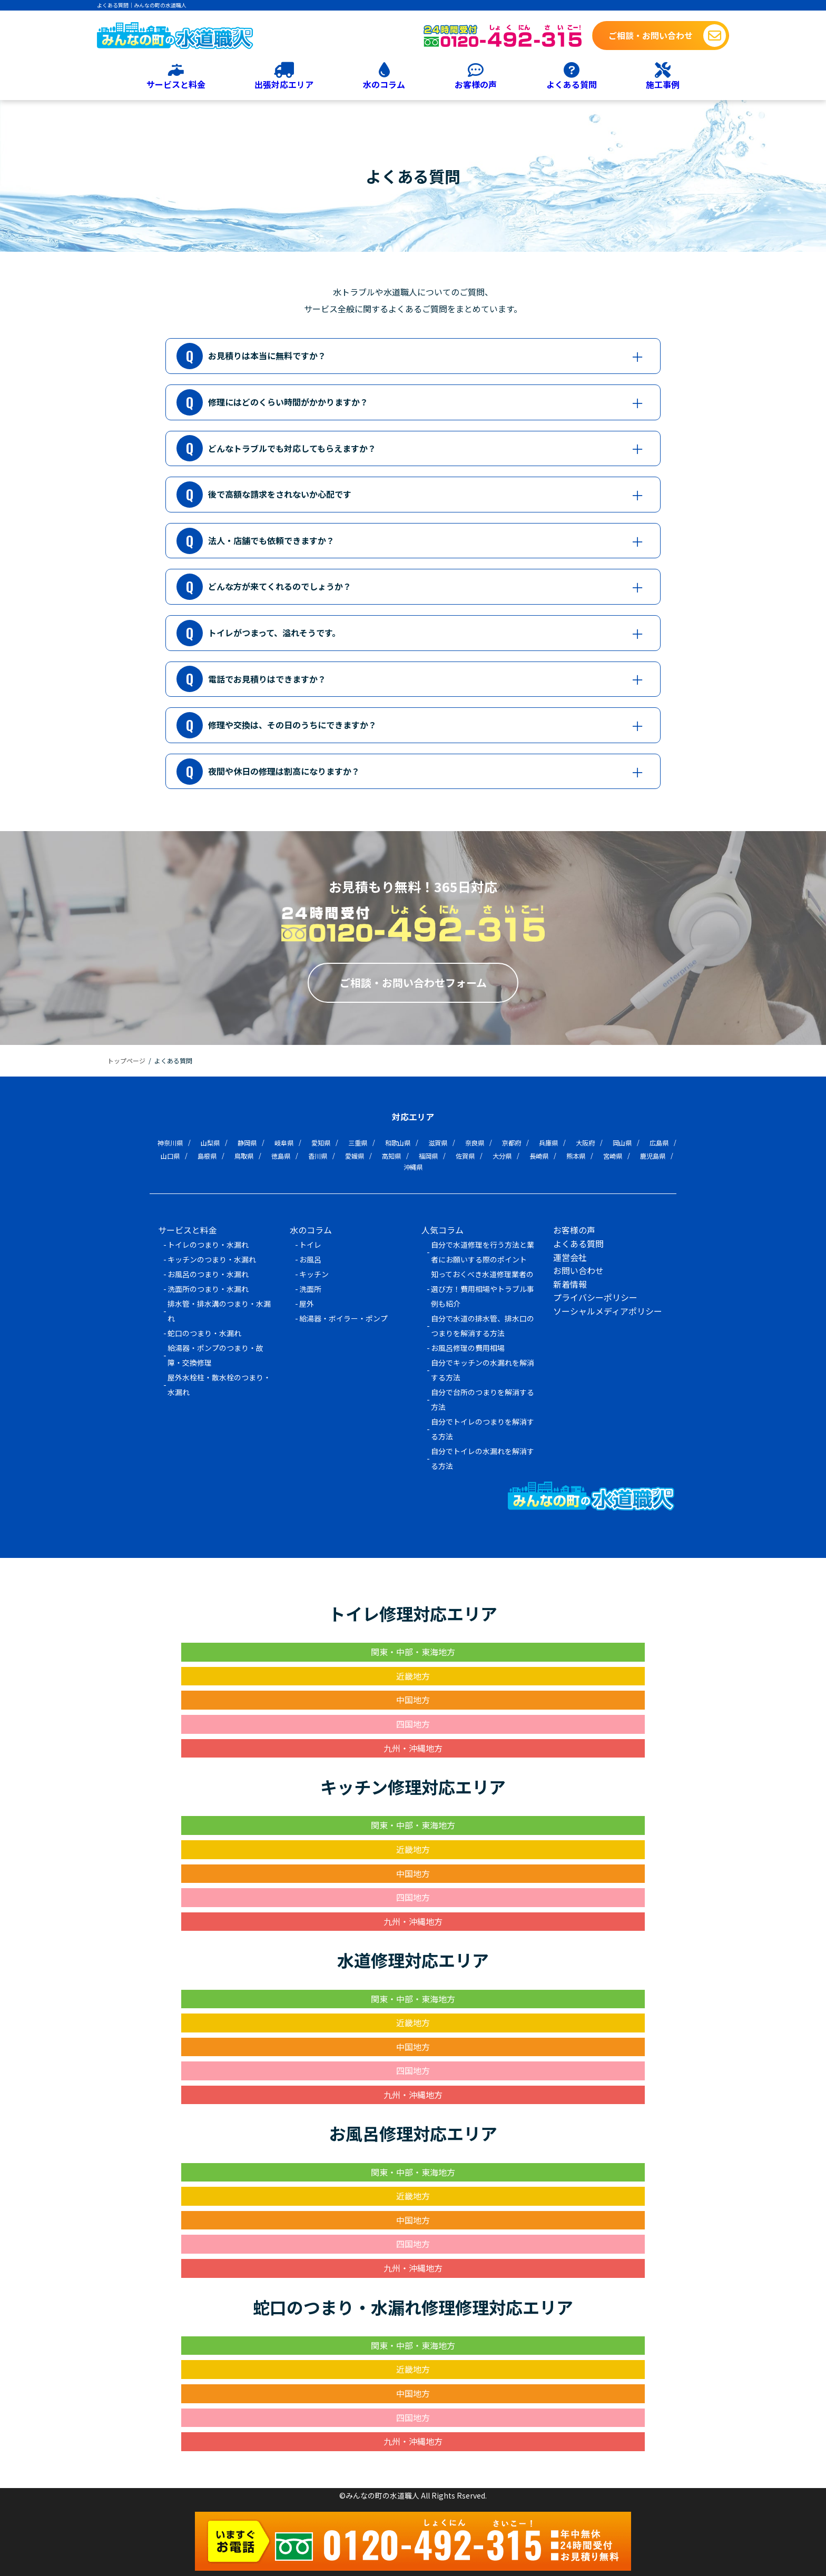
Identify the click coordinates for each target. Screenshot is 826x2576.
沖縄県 (413, 1167)
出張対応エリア (283, 84)
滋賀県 (437, 1142)
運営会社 (570, 1256)
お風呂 (310, 1259)
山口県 (170, 1155)
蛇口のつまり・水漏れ (204, 1332)
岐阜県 (283, 1142)
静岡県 (247, 1142)
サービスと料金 (175, 84)
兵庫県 (548, 1142)
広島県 (659, 1142)
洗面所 (310, 1288)
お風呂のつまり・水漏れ (208, 1273)
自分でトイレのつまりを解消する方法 (482, 1428)
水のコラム (384, 84)
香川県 (317, 1155)
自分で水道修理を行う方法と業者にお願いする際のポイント (482, 1251)
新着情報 (570, 1283)
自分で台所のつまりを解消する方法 (482, 1399)
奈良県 (474, 1142)
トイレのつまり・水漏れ (208, 1244)
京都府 (511, 1142)
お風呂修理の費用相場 (468, 1347)
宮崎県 (612, 1155)
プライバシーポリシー (595, 1297)
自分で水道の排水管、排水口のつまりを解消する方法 (482, 1325)
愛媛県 (354, 1155)
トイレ (310, 1244)
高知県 (391, 1155)
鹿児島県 (652, 1155)
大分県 (502, 1155)
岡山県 (622, 1142)
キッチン (314, 1273)
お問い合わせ (578, 1270)
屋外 (306, 1303)
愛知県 (320, 1142)
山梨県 (210, 1142)
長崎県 (538, 1155)
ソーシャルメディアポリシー (607, 1310)
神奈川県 (170, 1142)
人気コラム (442, 1229)
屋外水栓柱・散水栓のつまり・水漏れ (219, 1384)
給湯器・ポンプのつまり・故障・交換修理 (215, 1354)
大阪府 (585, 1142)
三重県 (357, 1142)
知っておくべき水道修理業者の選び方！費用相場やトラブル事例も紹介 (482, 1288)
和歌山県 (397, 1142)
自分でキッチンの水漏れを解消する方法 (482, 1369)
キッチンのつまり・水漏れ (212, 1259)
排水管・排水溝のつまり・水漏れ (219, 1310)
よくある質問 (571, 84)
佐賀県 (465, 1155)
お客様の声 (476, 84)
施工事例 (663, 84)
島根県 (207, 1155)
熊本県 (575, 1155)
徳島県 (280, 1155)
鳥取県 (243, 1155)
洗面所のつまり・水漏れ (208, 1288)
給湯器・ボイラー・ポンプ (343, 1317)
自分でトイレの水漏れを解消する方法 (482, 1457)
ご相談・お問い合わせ (650, 35)
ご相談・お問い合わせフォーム (413, 982)
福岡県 (428, 1155)
